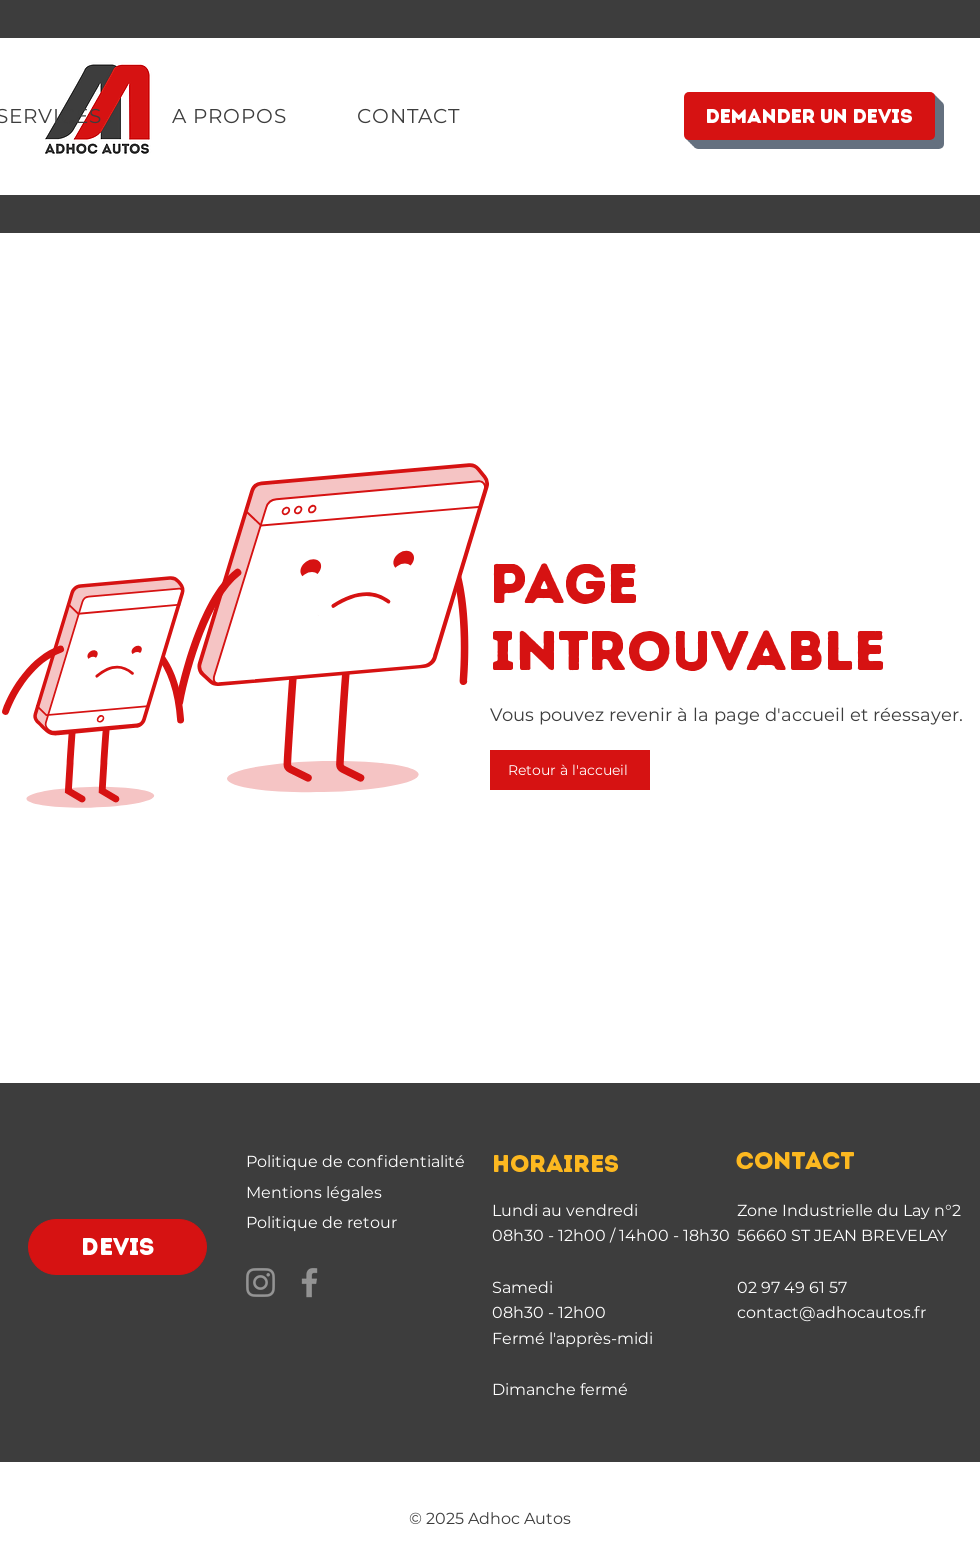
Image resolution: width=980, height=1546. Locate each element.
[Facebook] (309, 1282)
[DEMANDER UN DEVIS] (809, 116)
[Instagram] (260, 1282)
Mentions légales (314, 1192)
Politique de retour (321, 1222)
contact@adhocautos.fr (831, 1312)
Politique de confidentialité (355, 1161)
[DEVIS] (117, 1247)
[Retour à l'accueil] (570, 770)
